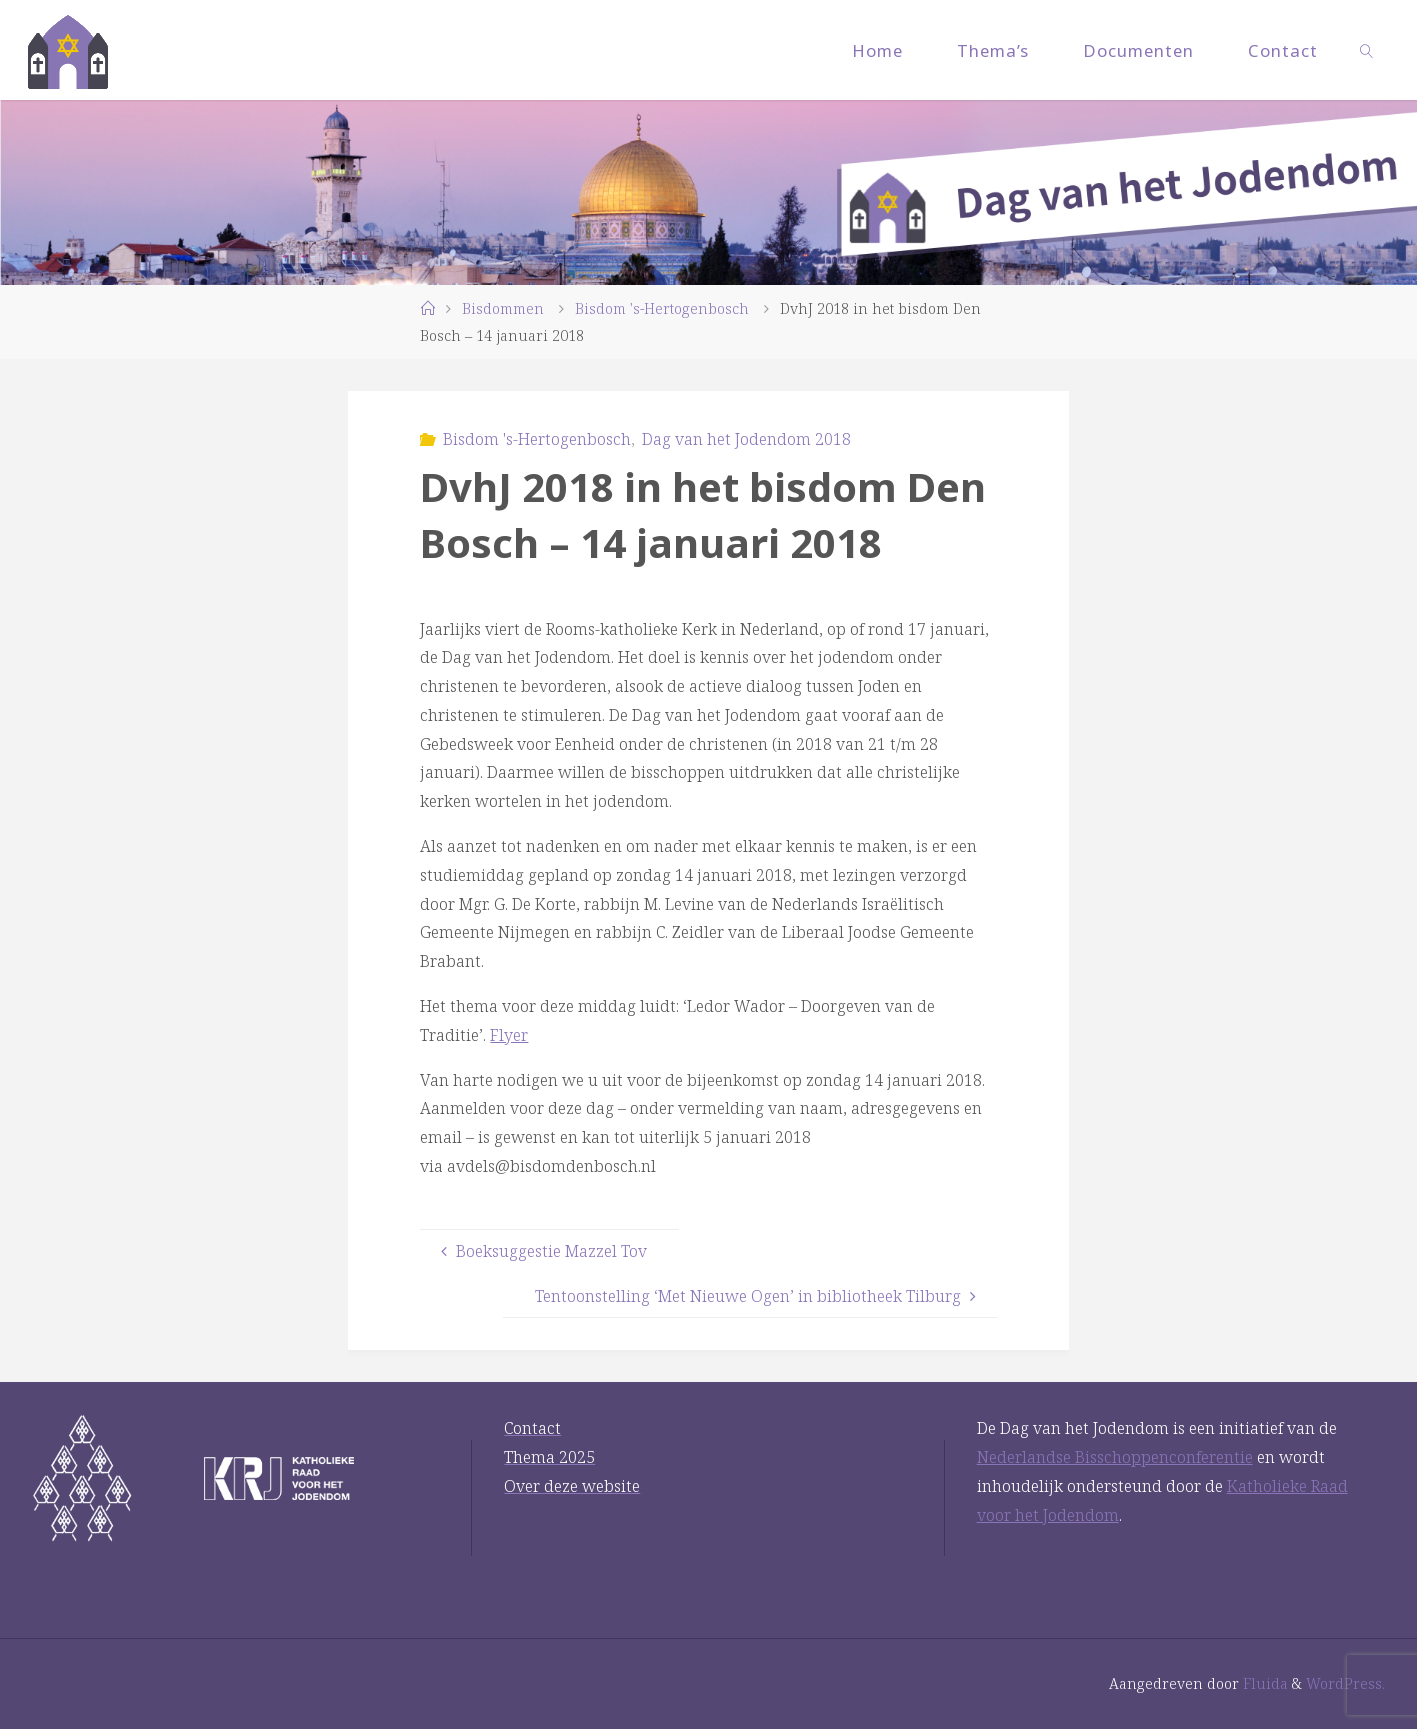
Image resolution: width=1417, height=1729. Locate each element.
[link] (1366, 50)
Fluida (1263, 1683)
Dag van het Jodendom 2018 (746, 439)
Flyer (509, 1035)
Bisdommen (503, 308)
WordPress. (1345, 1683)
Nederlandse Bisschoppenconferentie (1115, 1457)
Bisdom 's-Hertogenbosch (662, 308)
